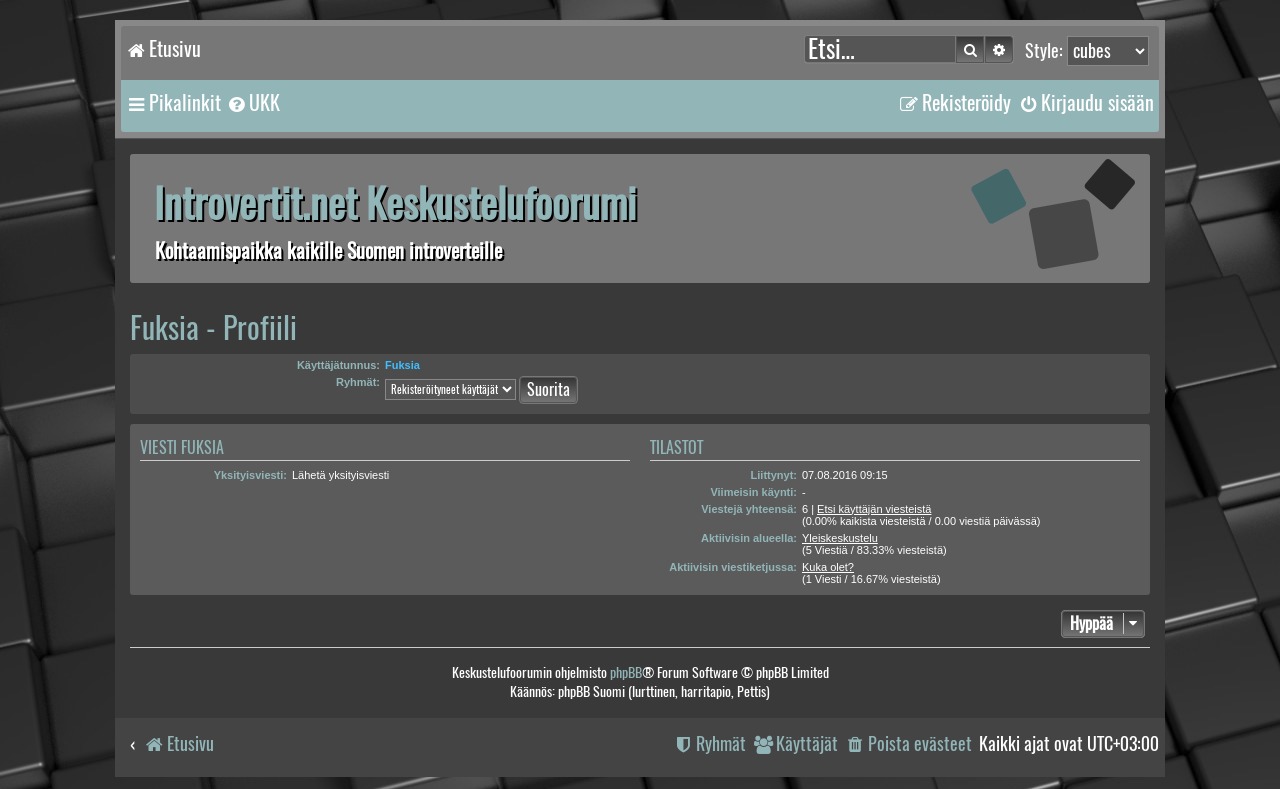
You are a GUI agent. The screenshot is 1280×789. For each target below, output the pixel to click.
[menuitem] (253, 103)
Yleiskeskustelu (840, 538)
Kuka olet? (828, 567)
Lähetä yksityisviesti (340, 475)
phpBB (626, 672)
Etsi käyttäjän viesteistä (874, 509)
